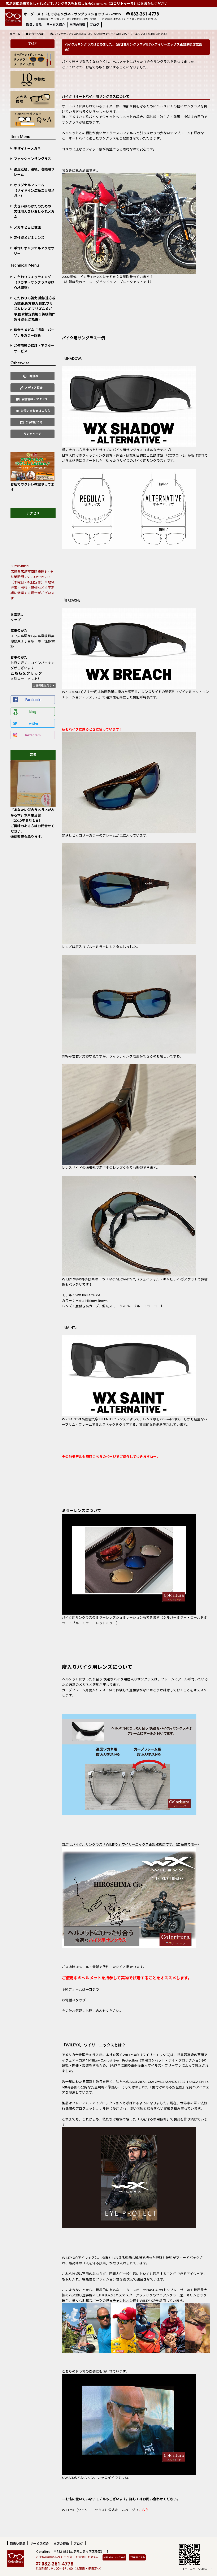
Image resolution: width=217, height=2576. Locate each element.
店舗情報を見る (42, 685)
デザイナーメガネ (27, 148)
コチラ (94, 1989)
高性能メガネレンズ (29, 238)
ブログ (94, 24)
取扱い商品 (34, 24)
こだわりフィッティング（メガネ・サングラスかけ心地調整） (34, 282)
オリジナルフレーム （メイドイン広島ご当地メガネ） (34, 190)
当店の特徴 (77, 24)
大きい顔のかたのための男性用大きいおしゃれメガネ (34, 211)
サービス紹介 (55, 24)
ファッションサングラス (32, 159)
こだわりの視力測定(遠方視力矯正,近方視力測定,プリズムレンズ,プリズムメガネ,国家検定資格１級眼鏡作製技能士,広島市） (34, 308)
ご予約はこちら (137, 2557)
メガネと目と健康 (27, 227)
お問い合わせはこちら (114, 2557)
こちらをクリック (26, 673)
